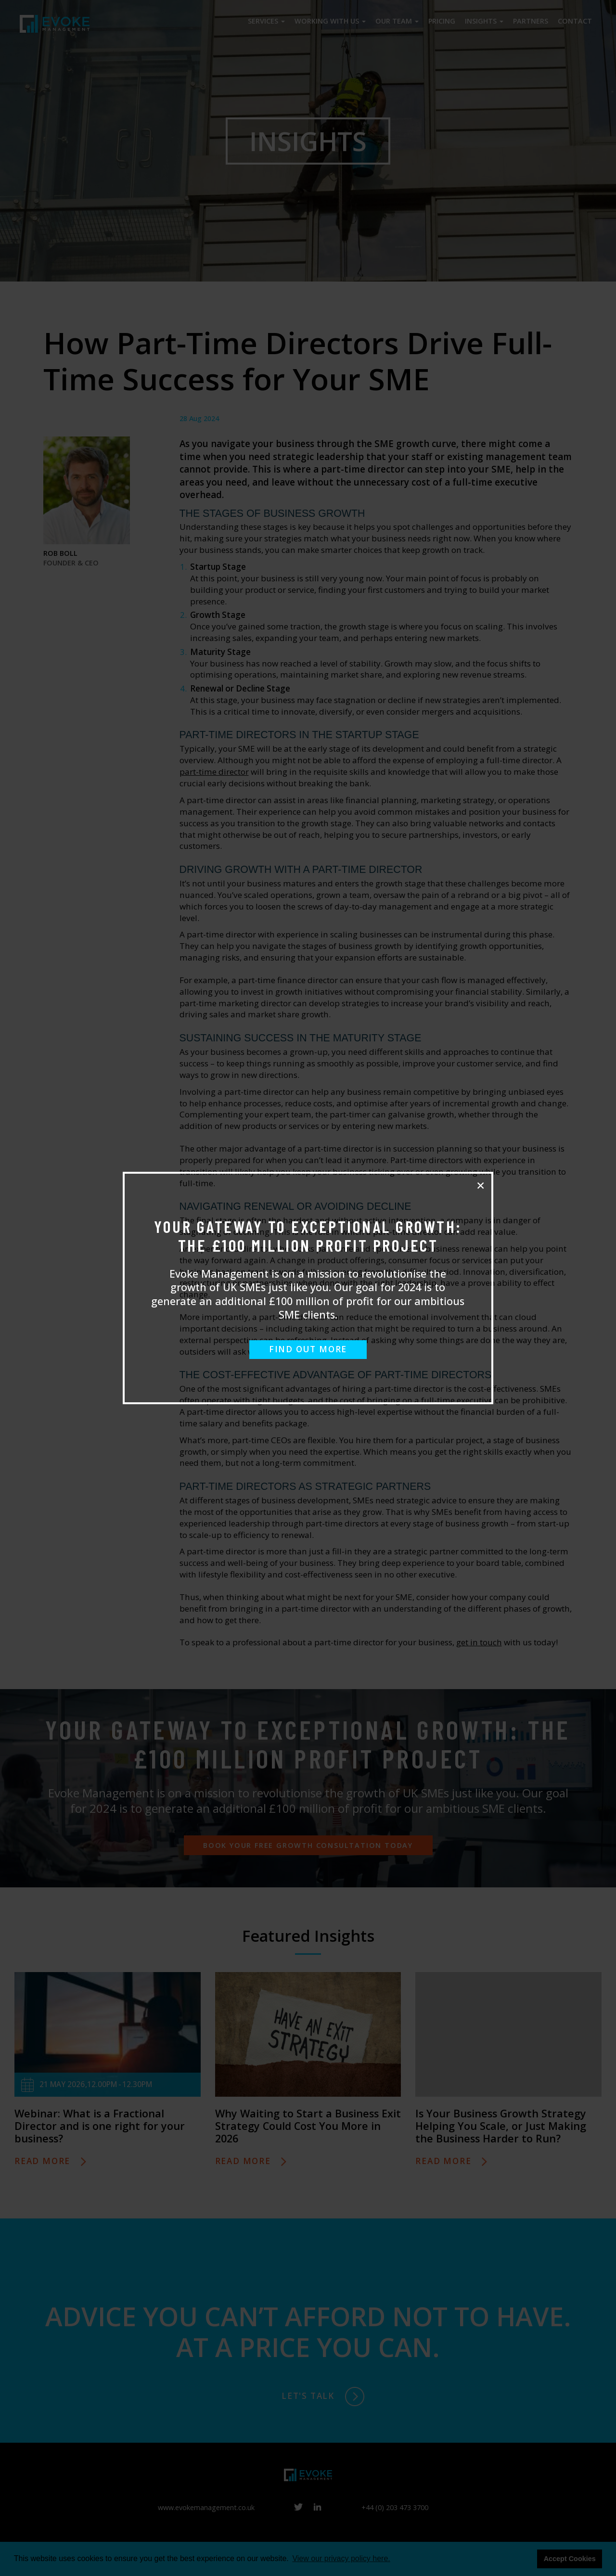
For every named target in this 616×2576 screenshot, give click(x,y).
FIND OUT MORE (308, 1349)
